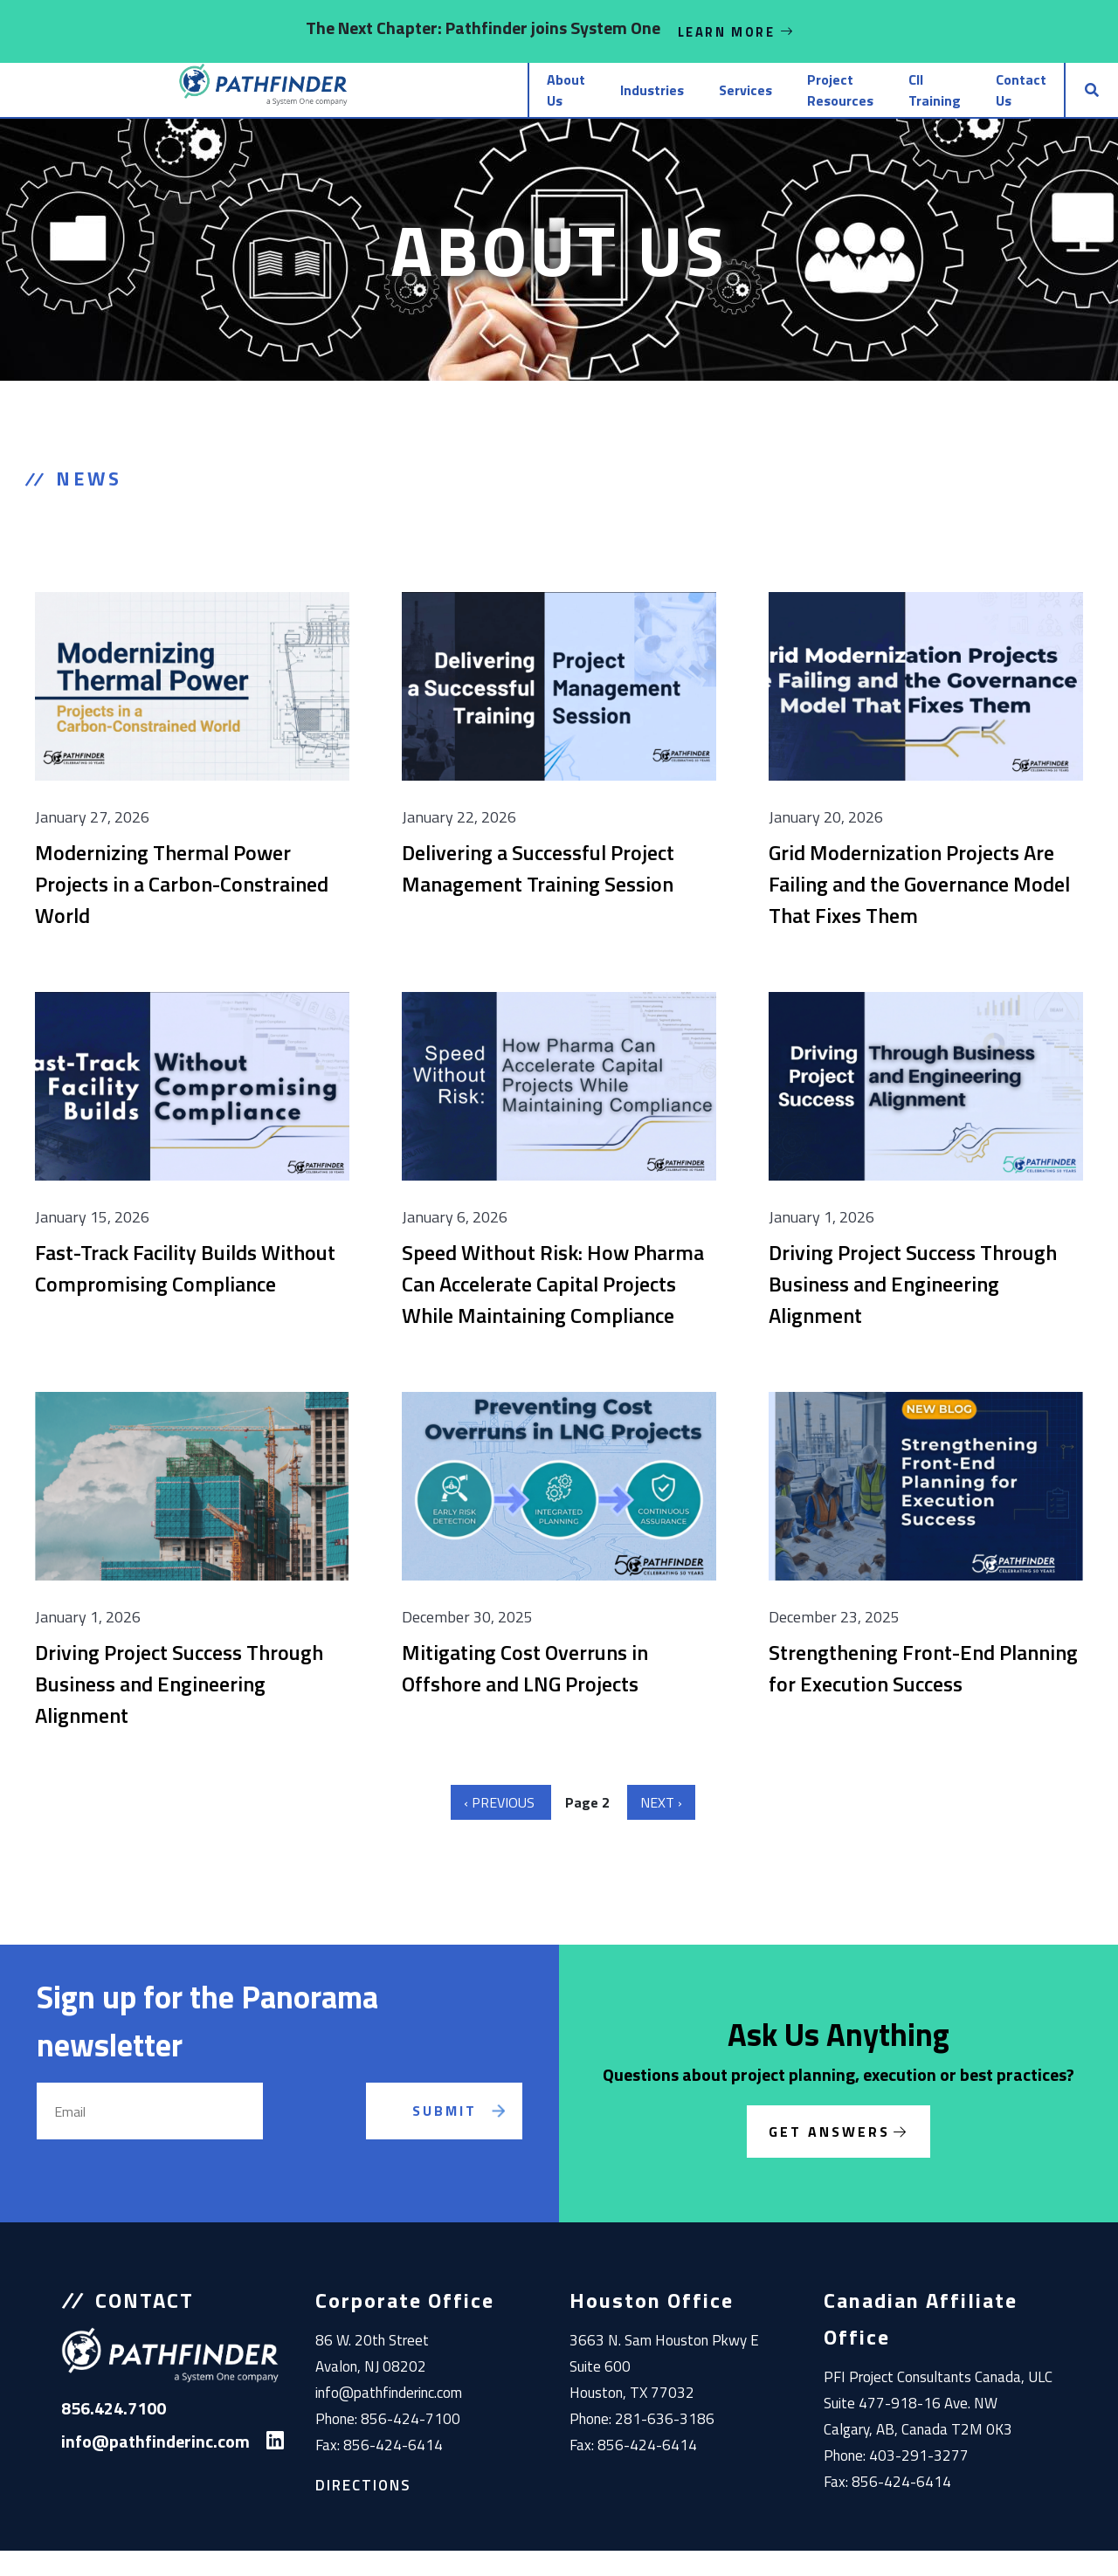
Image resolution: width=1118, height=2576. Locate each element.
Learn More (736, 31)
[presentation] (334, 2157)
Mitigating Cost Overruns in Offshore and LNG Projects (525, 1693)
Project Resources (719, 103)
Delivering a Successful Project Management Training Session (538, 893)
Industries (480, 103)
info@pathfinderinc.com (388, 2418)
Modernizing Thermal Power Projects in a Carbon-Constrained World (181, 909)
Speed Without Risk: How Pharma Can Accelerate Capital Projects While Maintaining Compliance (553, 1309)
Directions (363, 2510)
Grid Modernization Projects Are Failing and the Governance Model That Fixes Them (919, 909)
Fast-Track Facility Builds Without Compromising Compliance (185, 1293)
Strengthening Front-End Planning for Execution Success (923, 1693)
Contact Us (978, 103)
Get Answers (829, 2156)
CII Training (860, 103)
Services (586, 103)
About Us (371, 103)
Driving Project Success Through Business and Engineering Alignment (913, 1309)
